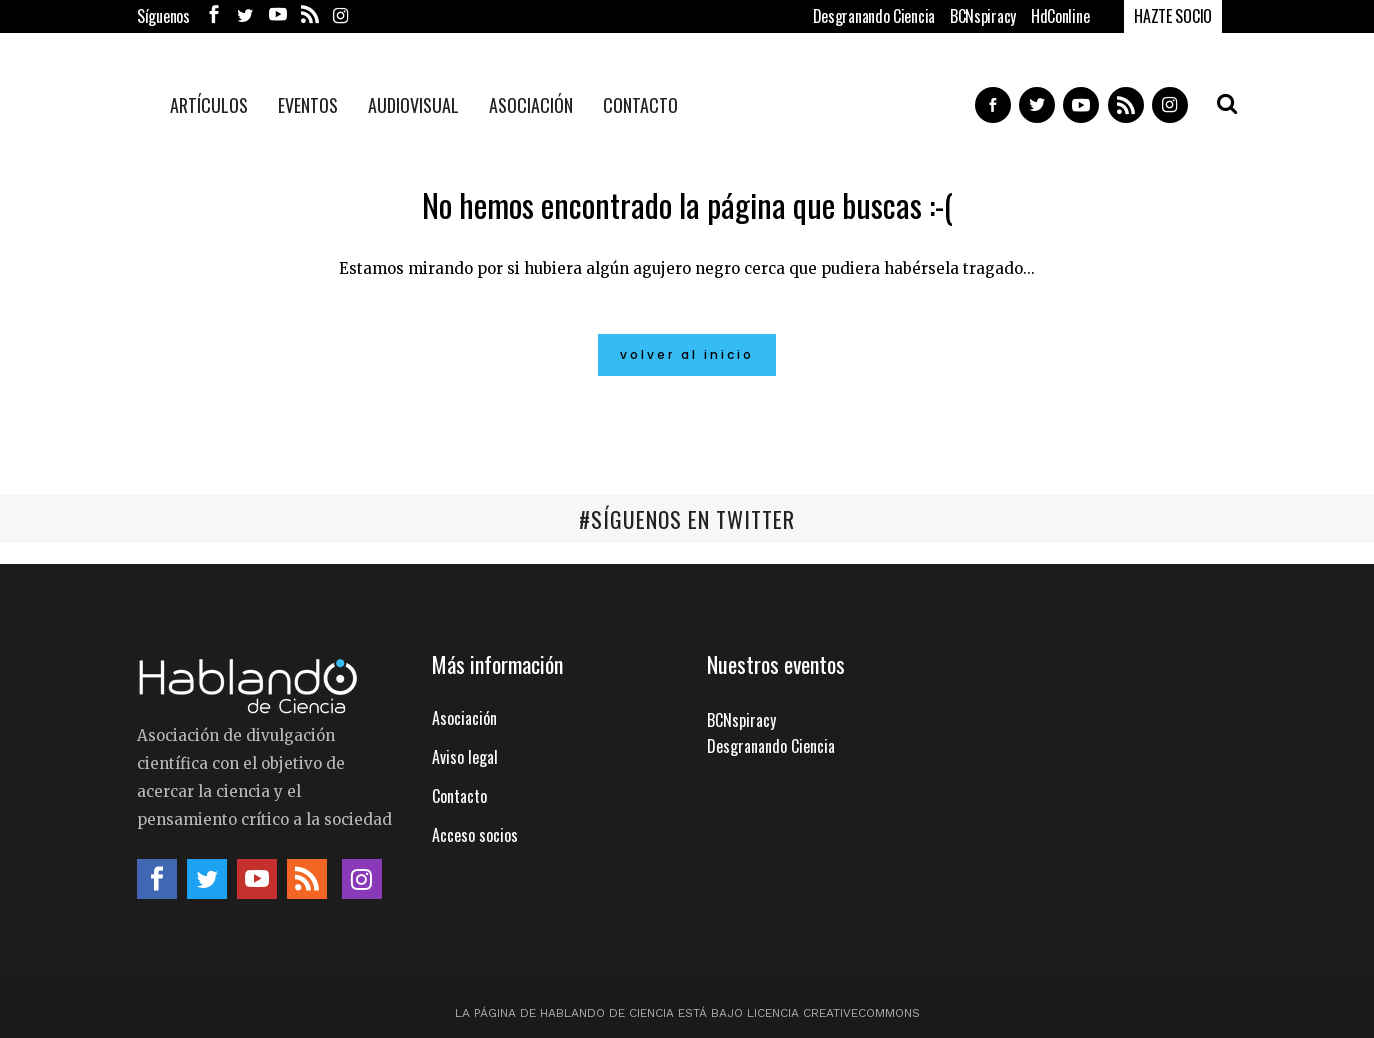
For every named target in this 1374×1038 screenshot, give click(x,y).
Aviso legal (465, 756)
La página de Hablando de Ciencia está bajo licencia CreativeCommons (687, 1012)
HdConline (1060, 16)
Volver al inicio (687, 354)
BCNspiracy (983, 16)
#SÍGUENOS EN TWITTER (687, 519)
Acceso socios (475, 834)
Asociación (464, 717)
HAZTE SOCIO (1173, 16)
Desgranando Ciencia (874, 16)
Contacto (459, 795)
